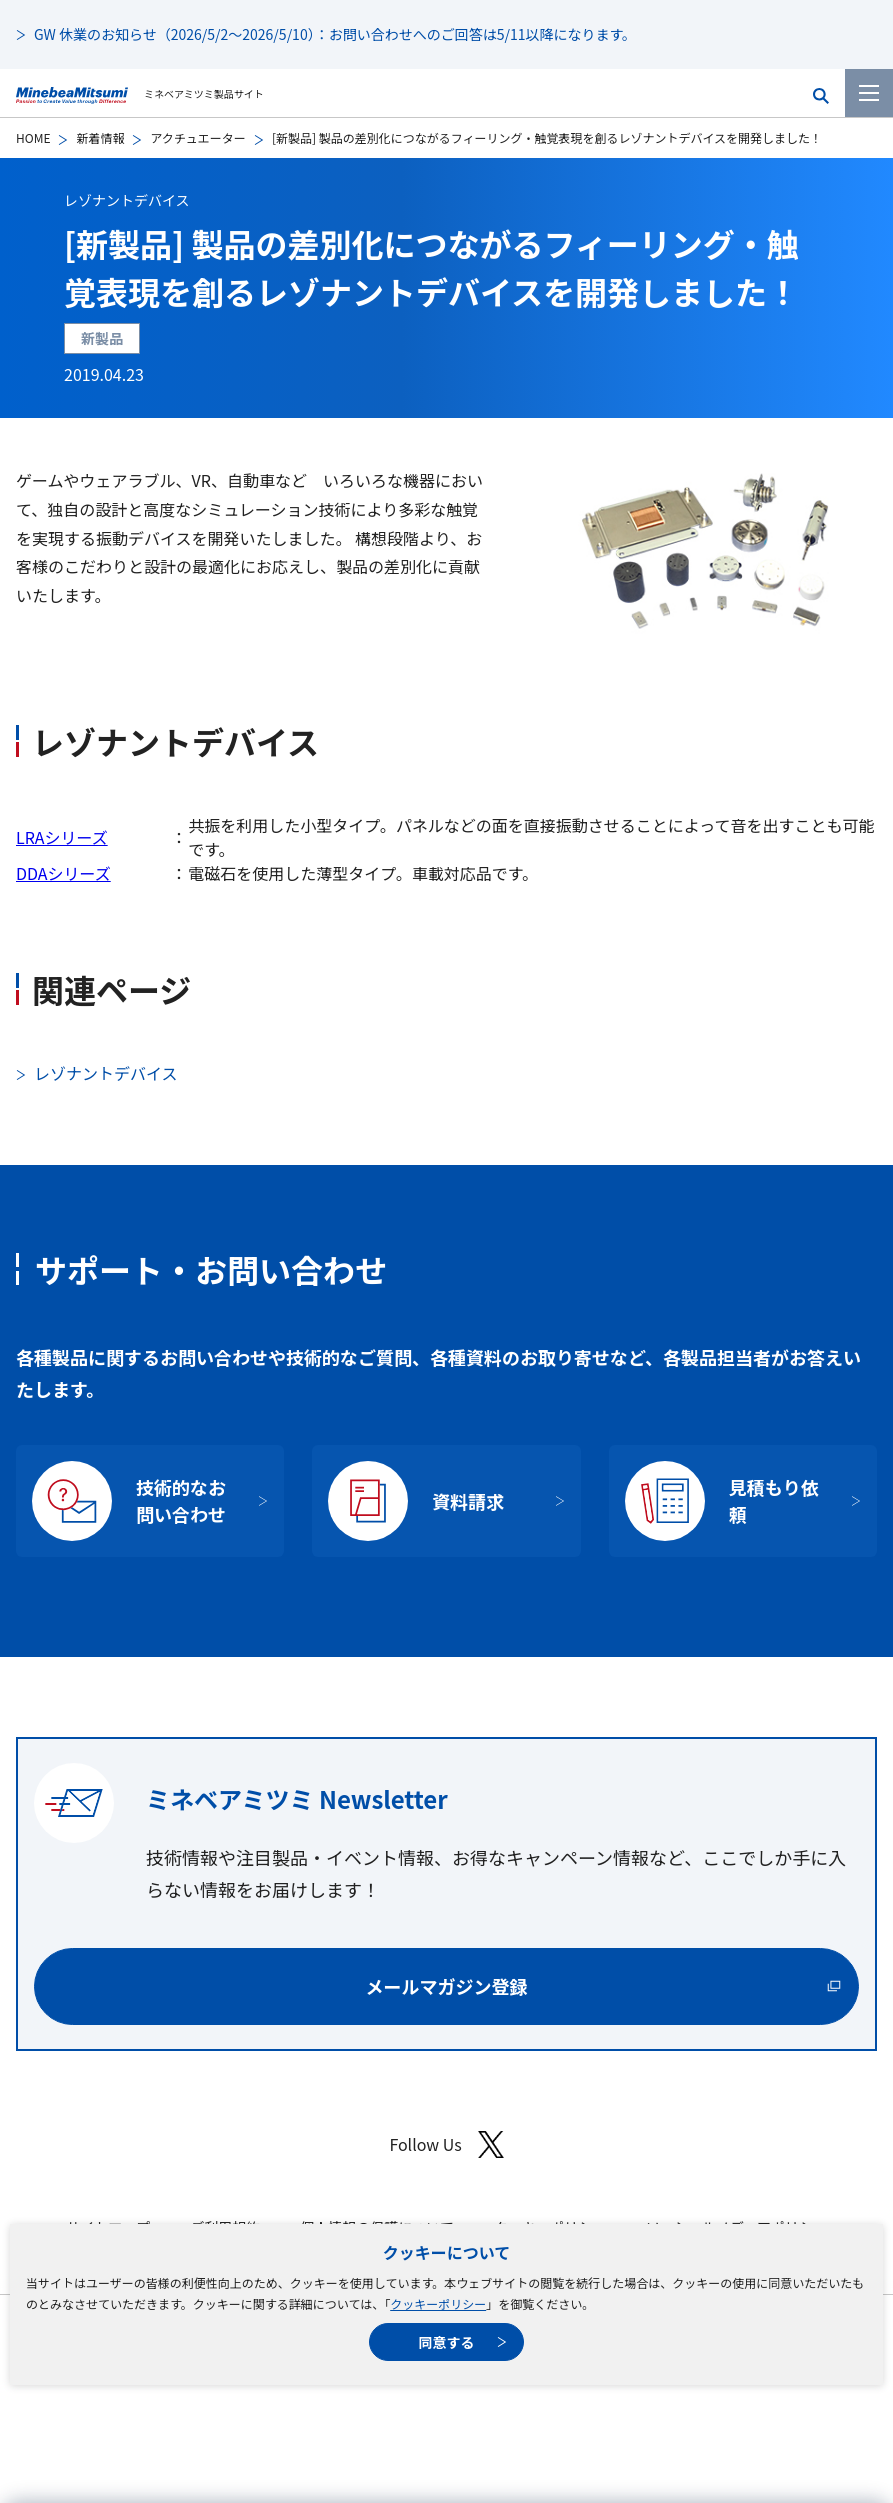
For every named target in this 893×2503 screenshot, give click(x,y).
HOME (33, 137)
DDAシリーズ (63, 873)
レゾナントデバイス (127, 200)
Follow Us (446, 2144)
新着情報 (100, 137)
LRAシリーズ (62, 837)
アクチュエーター (197, 137)
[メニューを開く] (869, 93)
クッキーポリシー (438, 2303)
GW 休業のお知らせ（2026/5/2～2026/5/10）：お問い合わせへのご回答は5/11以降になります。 (335, 34)
